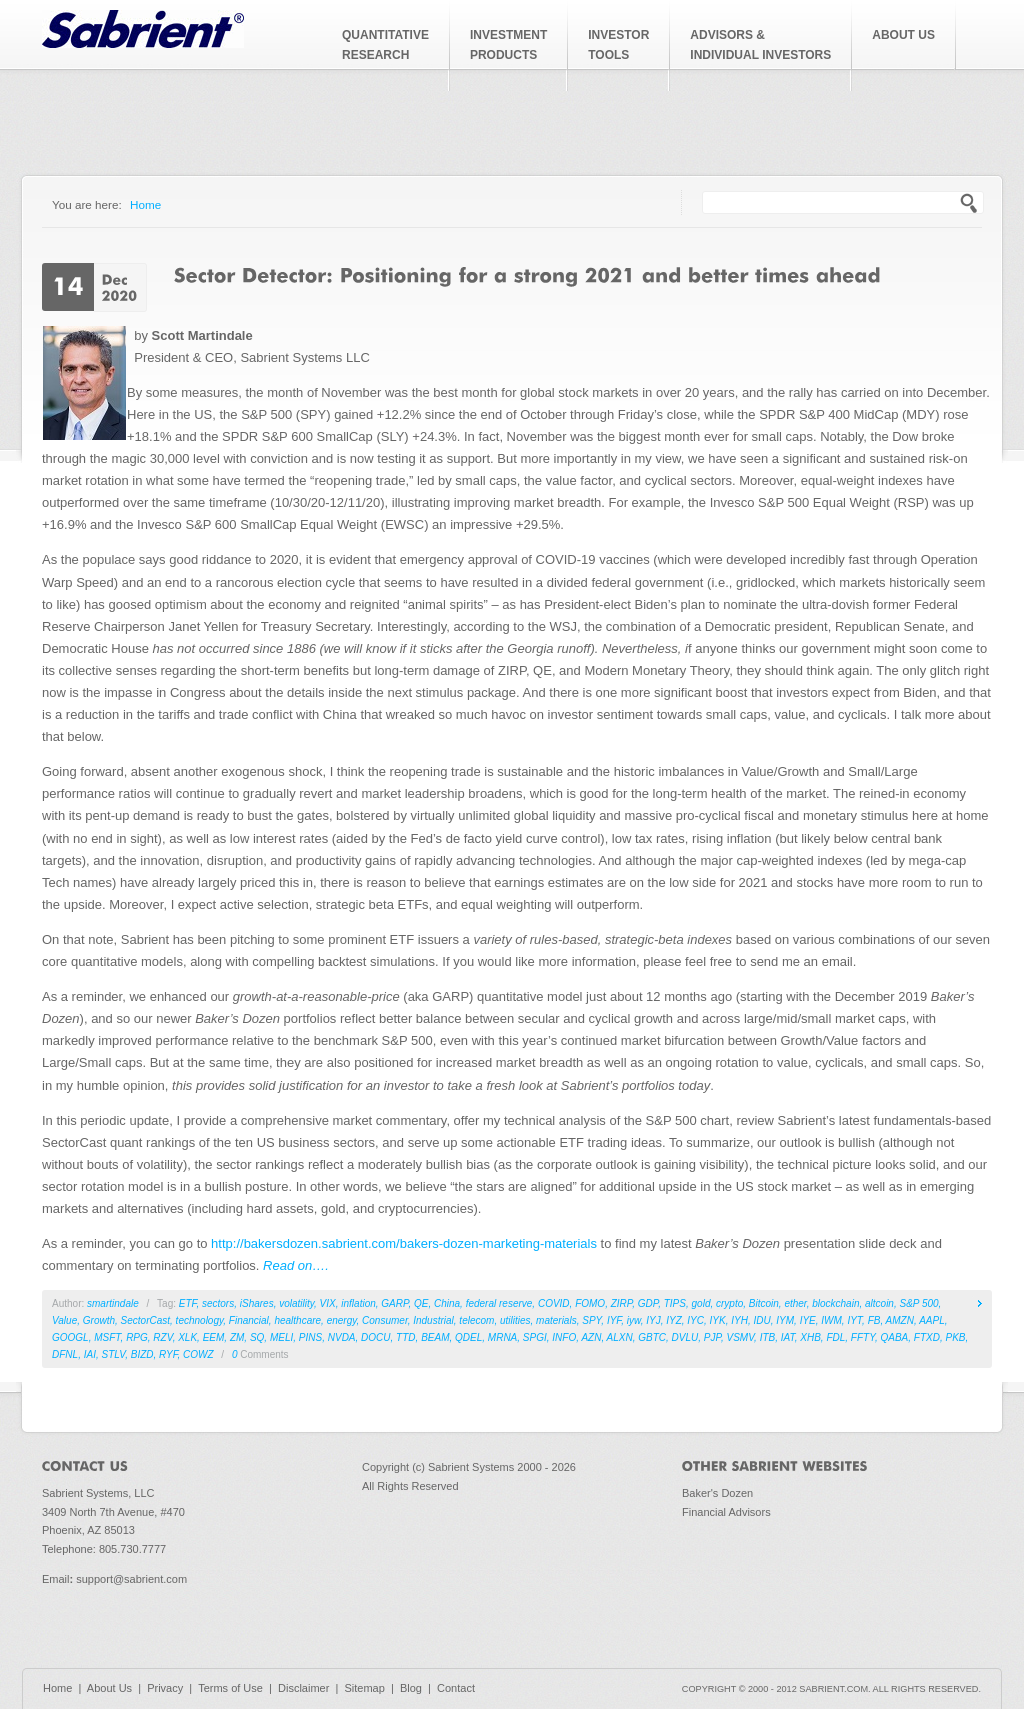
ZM (237, 1337)
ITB (768, 1337)
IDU (761, 1320)
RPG (137, 1337)
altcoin (879, 1303)
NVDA (342, 1337)
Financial (249, 1320)
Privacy (165, 1688)
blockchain (835, 1303)
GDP (648, 1303)
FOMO (590, 1303)
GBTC (652, 1337)
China (447, 1303)
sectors (218, 1303)
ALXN (620, 1337)
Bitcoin (764, 1303)
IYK (718, 1320)
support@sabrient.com (131, 1579)
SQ (257, 1337)
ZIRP (622, 1303)
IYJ (653, 1320)
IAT (788, 1337)
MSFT (107, 1337)
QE (421, 1303)
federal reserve (499, 1303)
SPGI (535, 1337)
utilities (515, 1320)
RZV (162, 1337)
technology (200, 1320)
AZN (591, 1337)
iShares (257, 1303)
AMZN (900, 1320)
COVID (554, 1303)
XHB (810, 1337)
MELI (281, 1337)
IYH (739, 1320)
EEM (214, 1337)
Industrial (433, 1320)
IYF (614, 1320)
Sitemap (364, 1688)
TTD (405, 1337)
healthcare (297, 1320)
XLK (187, 1337)
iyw (634, 1320)
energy (342, 1320)
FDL (835, 1337)
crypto (729, 1303)
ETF (188, 1303)
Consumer (385, 1320)
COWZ (198, 1354)
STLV (113, 1354)
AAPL (932, 1320)
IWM (831, 1320)
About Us (109, 1688)
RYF (168, 1354)
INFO (564, 1337)
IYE (808, 1320)
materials (556, 1320)
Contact (456, 1688)
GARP (394, 1303)
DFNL (65, 1354)
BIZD (142, 1354)
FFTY (863, 1337)
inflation (358, 1303)
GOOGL (70, 1337)
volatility (296, 1303)
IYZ (674, 1320)
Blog (411, 1688)
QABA (894, 1337)
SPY (591, 1320)
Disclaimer (303, 1688)
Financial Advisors (726, 1512)
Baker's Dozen (717, 1493)
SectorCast (145, 1320)
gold (701, 1303)
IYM (785, 1320)
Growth (99, 1320)
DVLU (685, 1337)
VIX (328, 1303)
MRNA (502, 1337)
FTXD (927, 1337)
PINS (310, 1337)
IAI (90, 1354)
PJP (712, 1337)
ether (795, 1303)
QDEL (468, 1337)
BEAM (435, 1337)
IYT (854, 1320)
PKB (956, 1337)
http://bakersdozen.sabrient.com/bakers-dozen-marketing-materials (404, 1243)
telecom (476, 1320)
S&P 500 (918, 1303)
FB (874, 1320)
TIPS (675, 1303)
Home (145, 204)
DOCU (375, 1337)
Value (64, 1320)
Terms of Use (230, 1688)
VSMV (740, 1337)
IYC (695, 1320)
